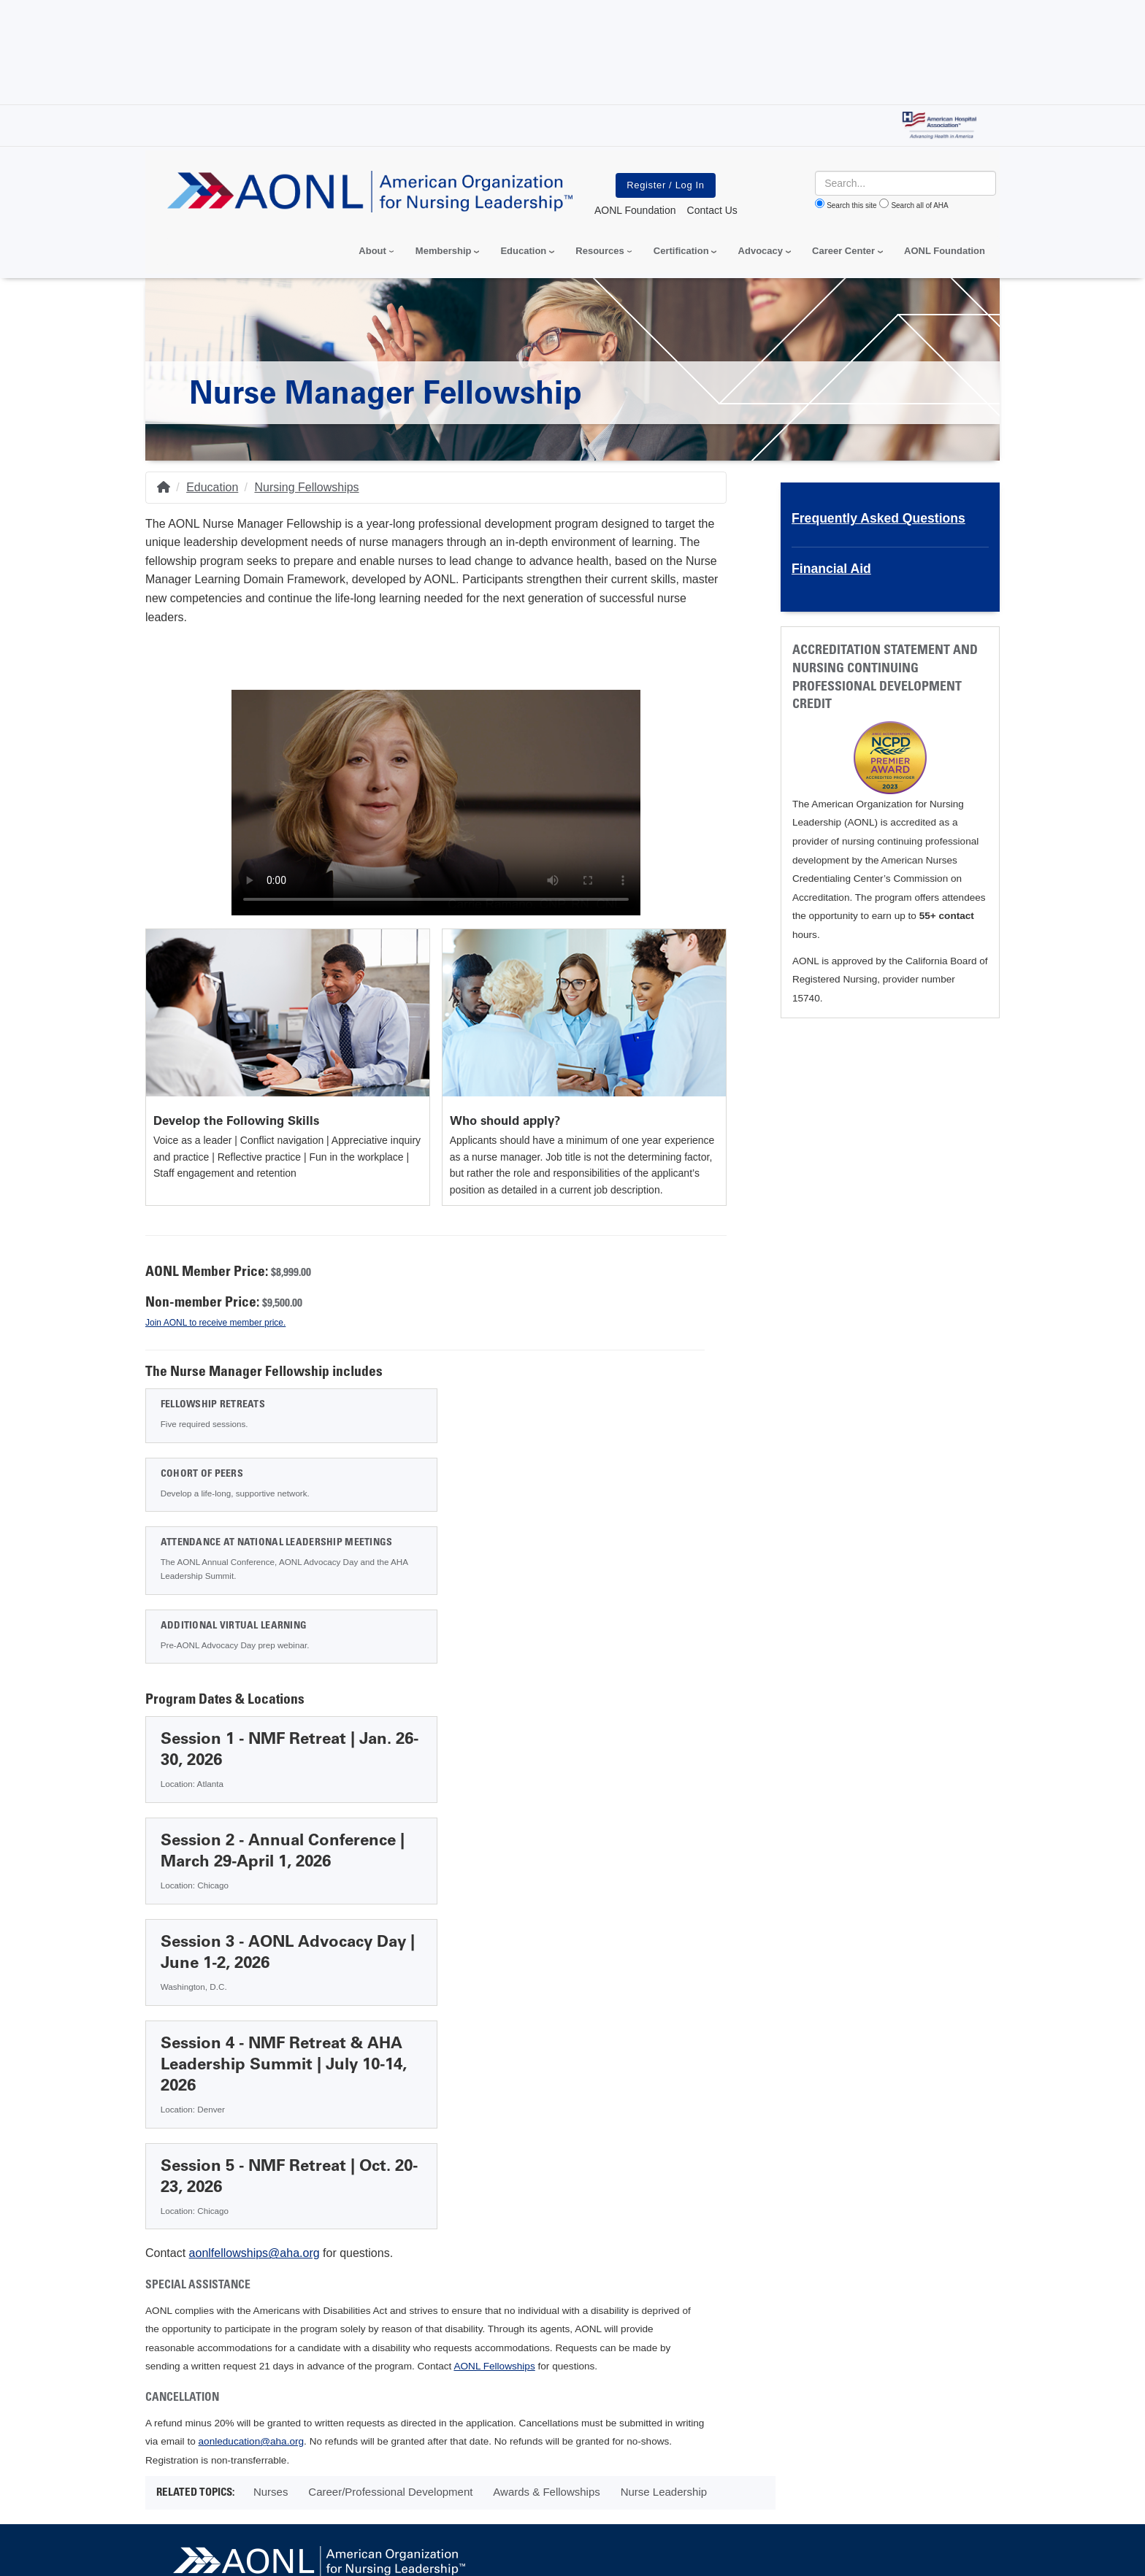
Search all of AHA (919, 205)
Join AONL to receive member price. (215, 1323)
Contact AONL (645, 2267)
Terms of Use (516, 2462)
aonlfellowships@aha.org (254, 1912)
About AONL (212, 2267)
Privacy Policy (187, 2462)
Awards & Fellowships (546, 2151)
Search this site (851, 205)
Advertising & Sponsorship (416, 2267)
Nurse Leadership (664, 2151)
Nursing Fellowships (306, 487)
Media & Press (295, 2267)
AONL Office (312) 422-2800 (662, 2323)
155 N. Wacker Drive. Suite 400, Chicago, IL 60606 (669, 2300)
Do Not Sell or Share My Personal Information (353, 2462)
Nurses (270, 2151)
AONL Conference (547, 2267)
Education (212, 487)
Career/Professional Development (390, 2151)
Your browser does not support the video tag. (435, 800)
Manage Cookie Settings (624, 2462)
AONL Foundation (944, 250)
